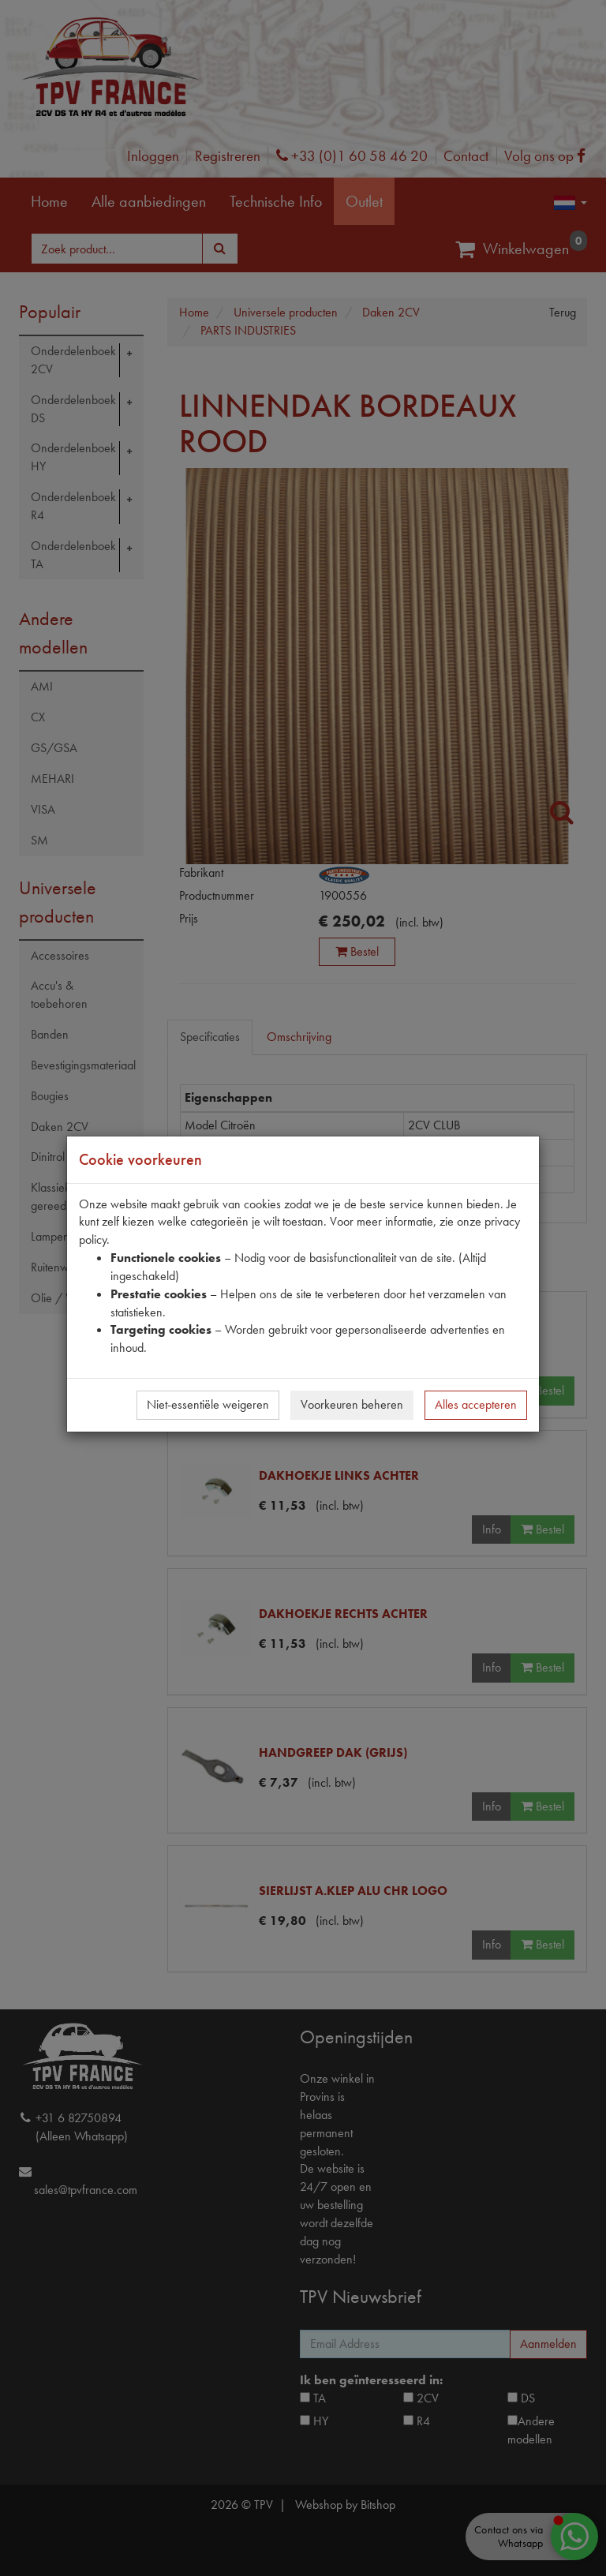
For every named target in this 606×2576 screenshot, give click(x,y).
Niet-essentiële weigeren (208, 1404)
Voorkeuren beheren (352, 1404)
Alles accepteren (476, 1404)
